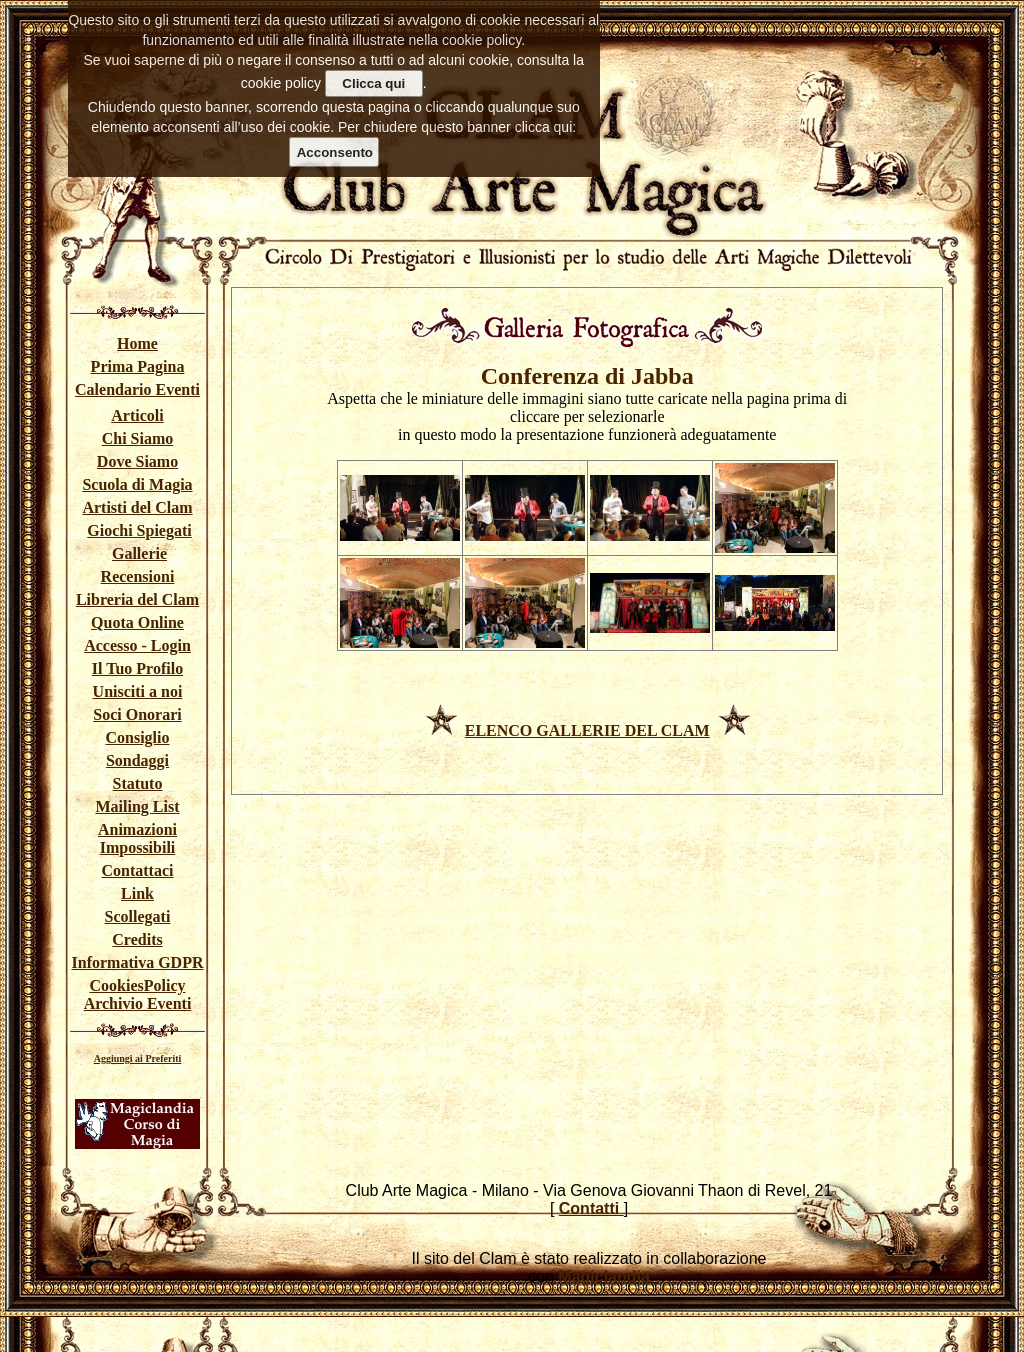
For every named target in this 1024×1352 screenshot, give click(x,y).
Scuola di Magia (137, 484)
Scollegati (138, 916)
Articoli (137, 415)
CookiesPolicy (138, 985)
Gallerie (139, 553)
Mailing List (137, 806)
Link (137, 893)
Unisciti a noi (138, 691)
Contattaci (138, 870)
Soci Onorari (137, 714)
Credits (137, 939)
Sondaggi (137, 760)
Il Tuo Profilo (137, 668)
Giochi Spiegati (139, 530)
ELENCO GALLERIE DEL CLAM (587, 730)
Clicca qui (373, 83)
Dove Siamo (137, 461)
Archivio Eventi (138, 1003)
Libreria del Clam (137, 599)
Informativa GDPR (138, 962)
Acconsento (335, 152)
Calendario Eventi (137, 389)
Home (137, 343)
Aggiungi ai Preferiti (138, 1058)
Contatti (591, 1208)
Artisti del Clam (137, 507)
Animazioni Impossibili (137, 838)
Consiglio (137, 737)
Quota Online (137, 622)
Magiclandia (604, 1276)
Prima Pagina (138, 366)
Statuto (138, 783)
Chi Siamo (138, 438)
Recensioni (138, 576)
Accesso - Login (137, 645)
